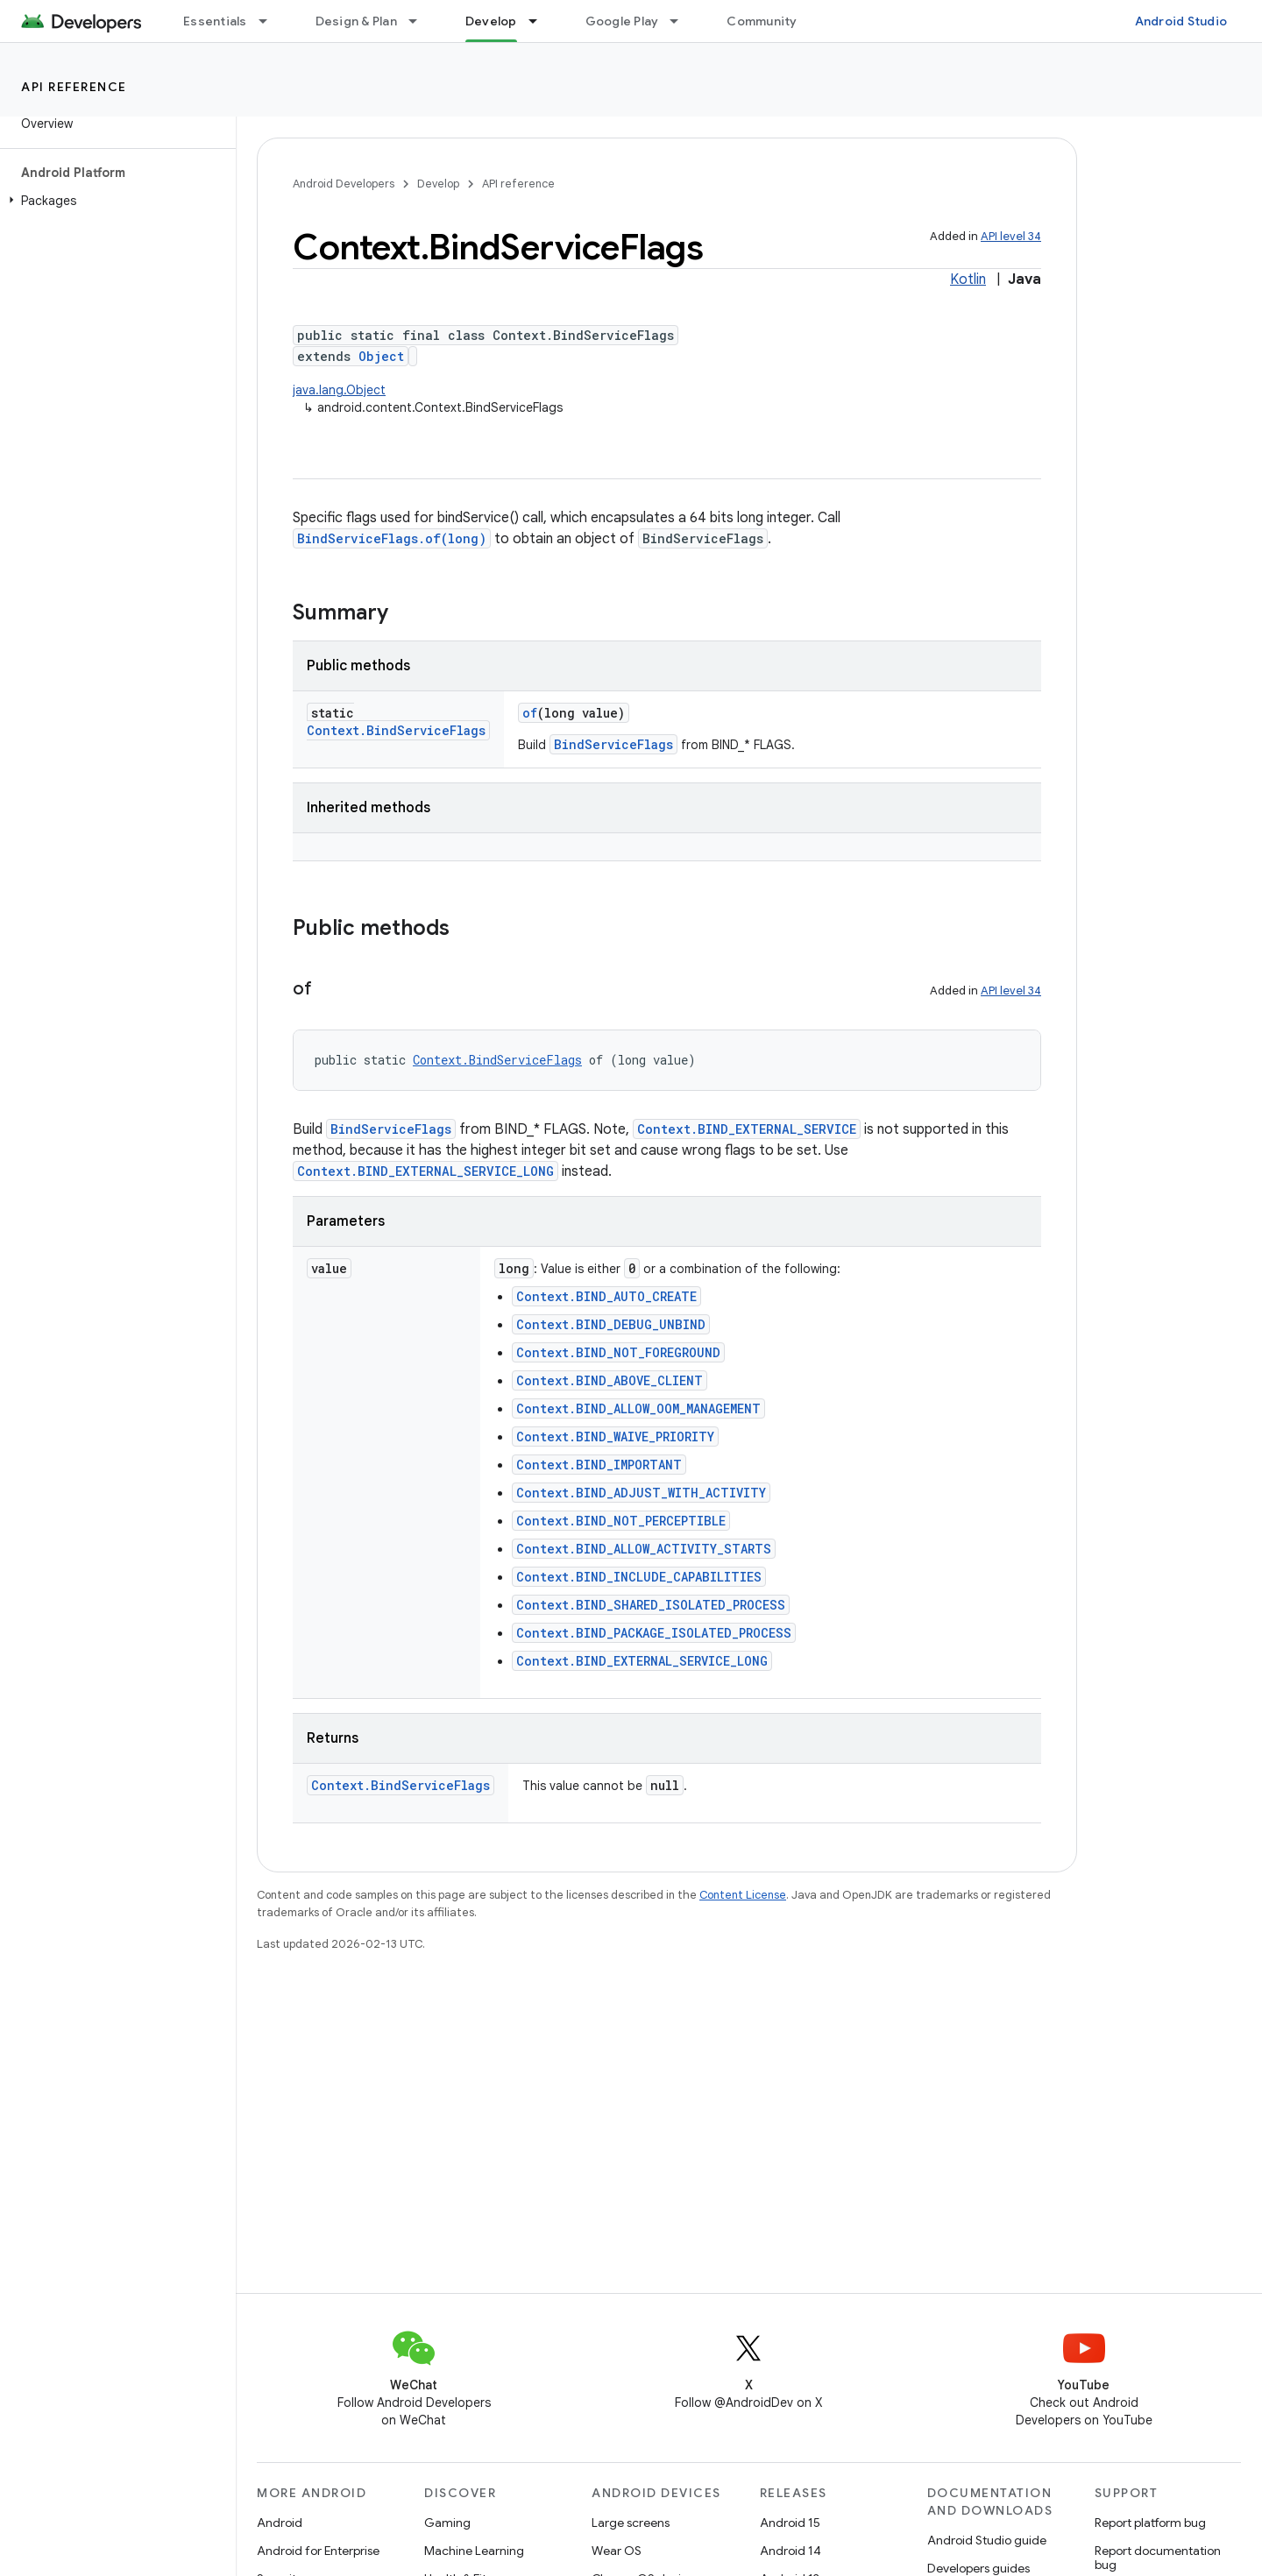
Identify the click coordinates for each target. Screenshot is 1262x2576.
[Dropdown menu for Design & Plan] (420, 21)
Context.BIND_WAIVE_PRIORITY (615, 1436)
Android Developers (343, 183)
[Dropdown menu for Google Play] (681, 21)
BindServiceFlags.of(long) (391, 538)
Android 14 (790, 2550)
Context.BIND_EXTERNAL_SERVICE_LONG (425, 1171)
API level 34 (1011, 236)
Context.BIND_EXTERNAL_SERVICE (746, 1129)
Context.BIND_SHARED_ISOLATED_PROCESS (650, 1604)
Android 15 (790, 2522)
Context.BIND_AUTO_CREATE (606, 1296)
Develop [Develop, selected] (491, 21)
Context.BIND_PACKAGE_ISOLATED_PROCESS (653, 1632)
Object (381, 356)
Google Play (622, 21)
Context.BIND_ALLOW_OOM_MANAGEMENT (638, 1408)
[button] (114, 201)
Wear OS (617, 2550)
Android (279, 2522)
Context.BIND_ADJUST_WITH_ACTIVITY (641, 1492)
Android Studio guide (986, 2540)
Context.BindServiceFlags (396, 730)
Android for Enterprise (318, 2550)
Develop (438, 183)
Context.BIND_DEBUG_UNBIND (610, 1324)
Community (762, 21)
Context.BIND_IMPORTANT (599, 1464)
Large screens (631, 2522)
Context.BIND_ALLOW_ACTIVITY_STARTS (643, 1548)
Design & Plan (356, 21)
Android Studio (1181, 21)
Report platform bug (1150, 2522)
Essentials (215, 21)
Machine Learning (474, 2550)
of (529, 712)
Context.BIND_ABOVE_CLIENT (609, 1380)
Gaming (447, 2522)
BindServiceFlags (613, 744)
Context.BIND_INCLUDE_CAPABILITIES (639, 1576)
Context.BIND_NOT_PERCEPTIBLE (621, 1520)
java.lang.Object (339, 390)
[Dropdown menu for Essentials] (270, 21)
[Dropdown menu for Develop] (540, 21)
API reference (74, 87)
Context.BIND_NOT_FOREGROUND (618, 1352)
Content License (742, 1894)
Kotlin (968, 279)
